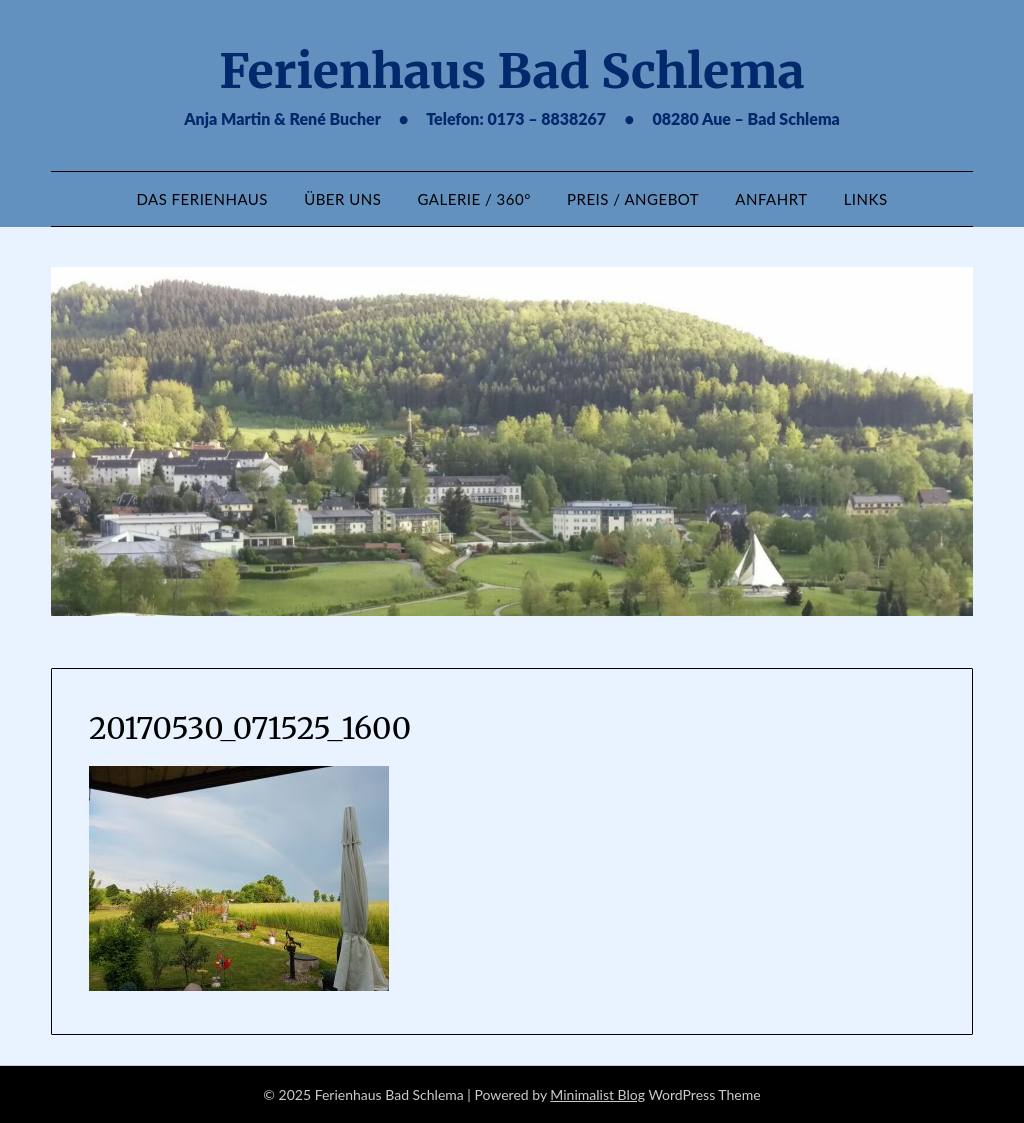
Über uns (342, 199)
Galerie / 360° (474, 199)
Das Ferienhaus (202, 199)
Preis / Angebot (633, 199)
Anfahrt (771, 199)
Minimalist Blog (597, 1094)
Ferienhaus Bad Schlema (512, 71)
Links (866, 199)
